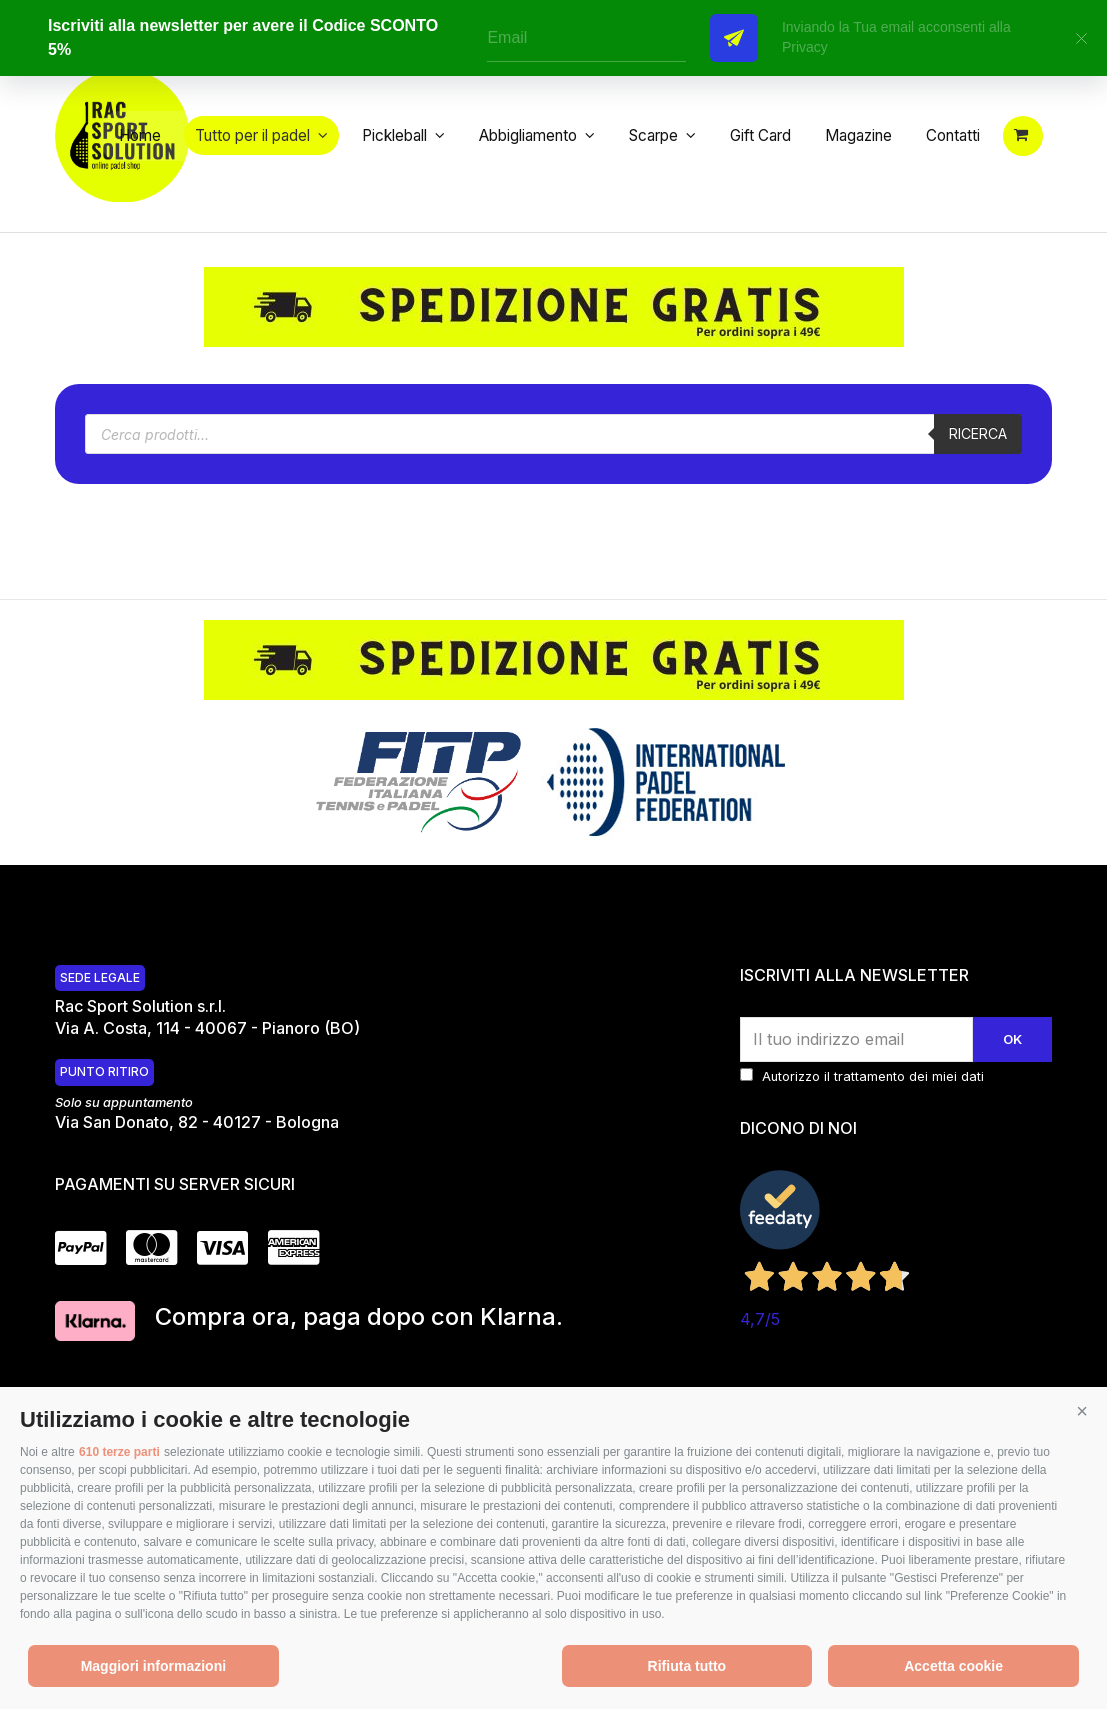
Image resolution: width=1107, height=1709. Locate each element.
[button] (1082, 1412)
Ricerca (974, 460)
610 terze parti (119, 1452)
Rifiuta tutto (687, 1666)
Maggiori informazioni (153, 1666)
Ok (1011, 1066)
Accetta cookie (953, 1666)
